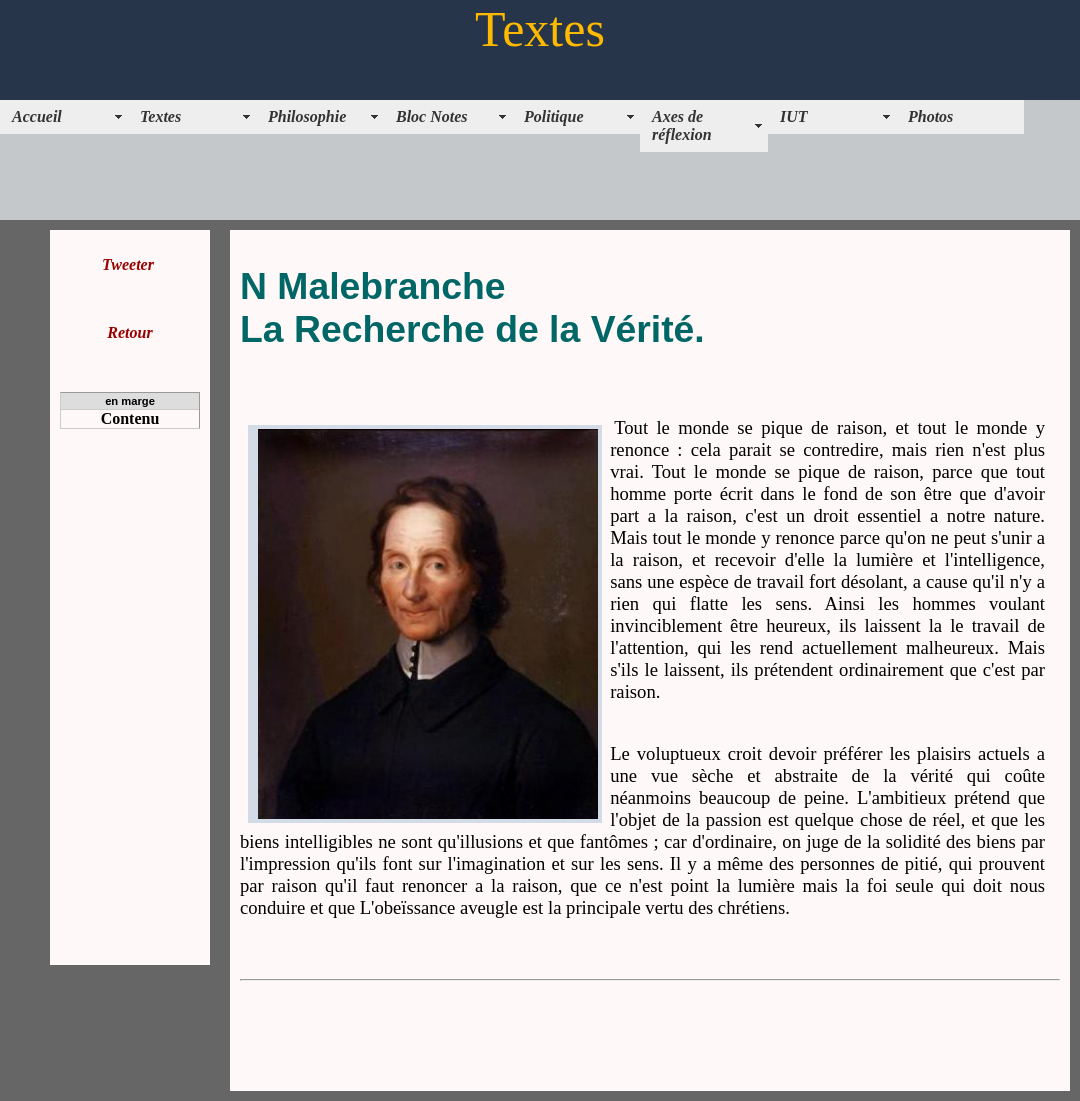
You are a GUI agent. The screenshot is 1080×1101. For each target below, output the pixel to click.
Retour (129, 332)
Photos (930, 116)
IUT (794, 116)
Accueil (37, 116)
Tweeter (128, 264)
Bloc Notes (432, 116)
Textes (160, 116)
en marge (130, 401)
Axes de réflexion (682, 125)
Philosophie (307, 116)
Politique (554, 116)
